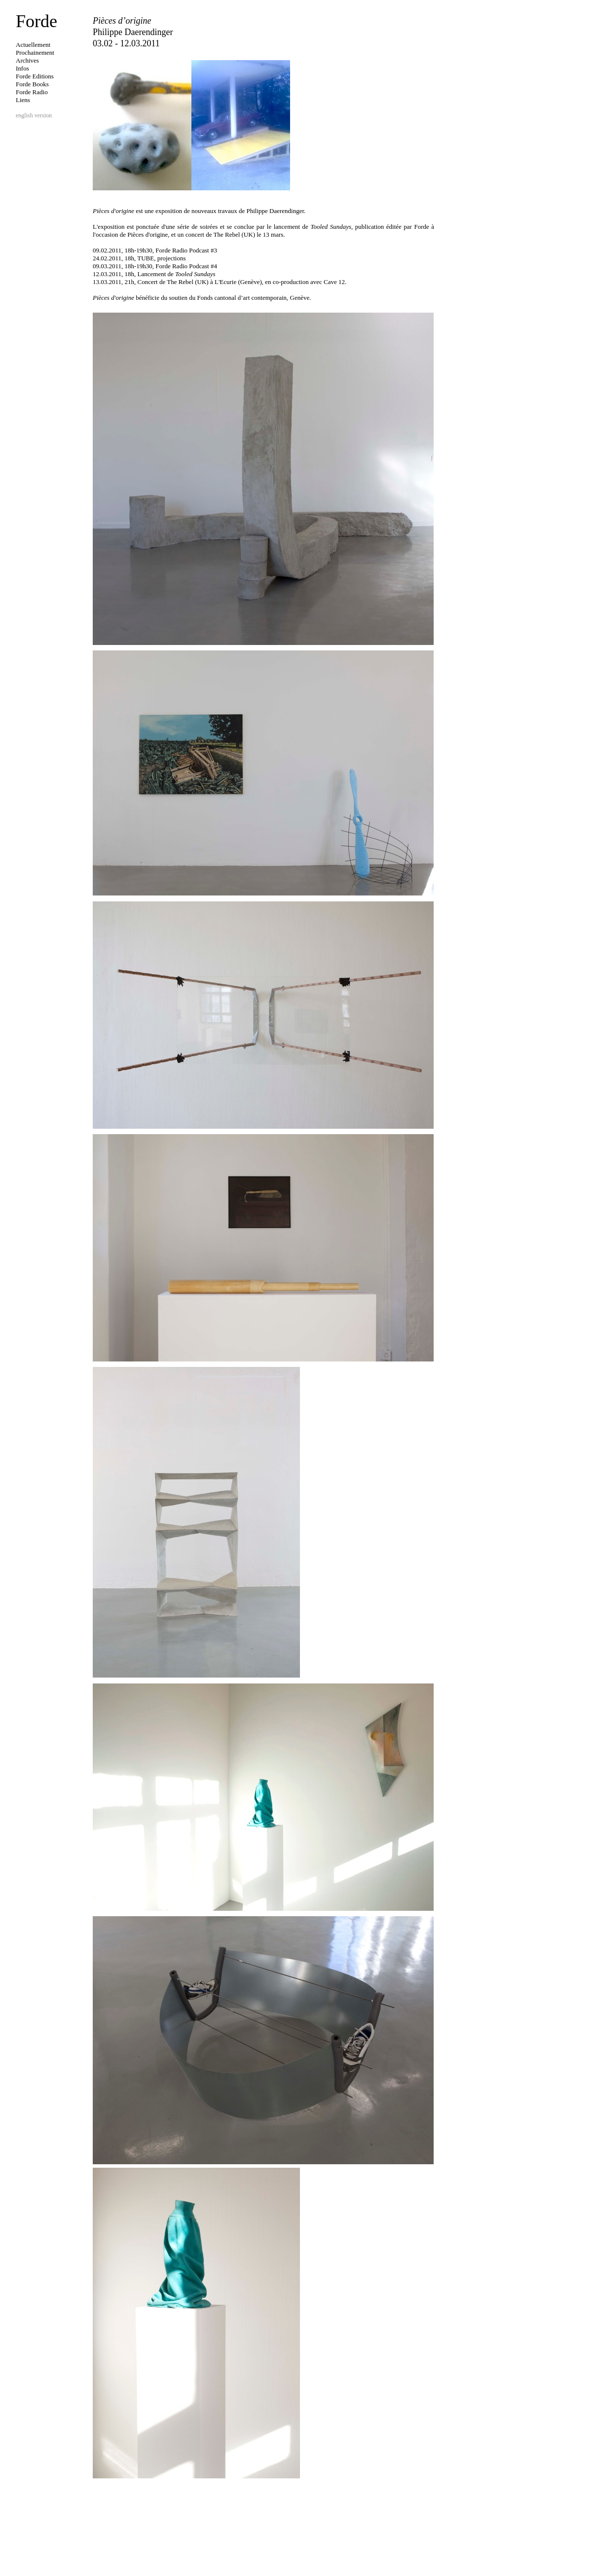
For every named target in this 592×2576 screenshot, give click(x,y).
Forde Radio (32, 92)
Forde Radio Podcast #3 (186, 250)
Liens (23, 100)
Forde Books (32, 84)
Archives (27, 60)
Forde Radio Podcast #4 (186, 266)
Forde (36, 21)
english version (34, 115)
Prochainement (35, 52)
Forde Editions (35, 76)
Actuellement (33, 44)
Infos (22, 68)
